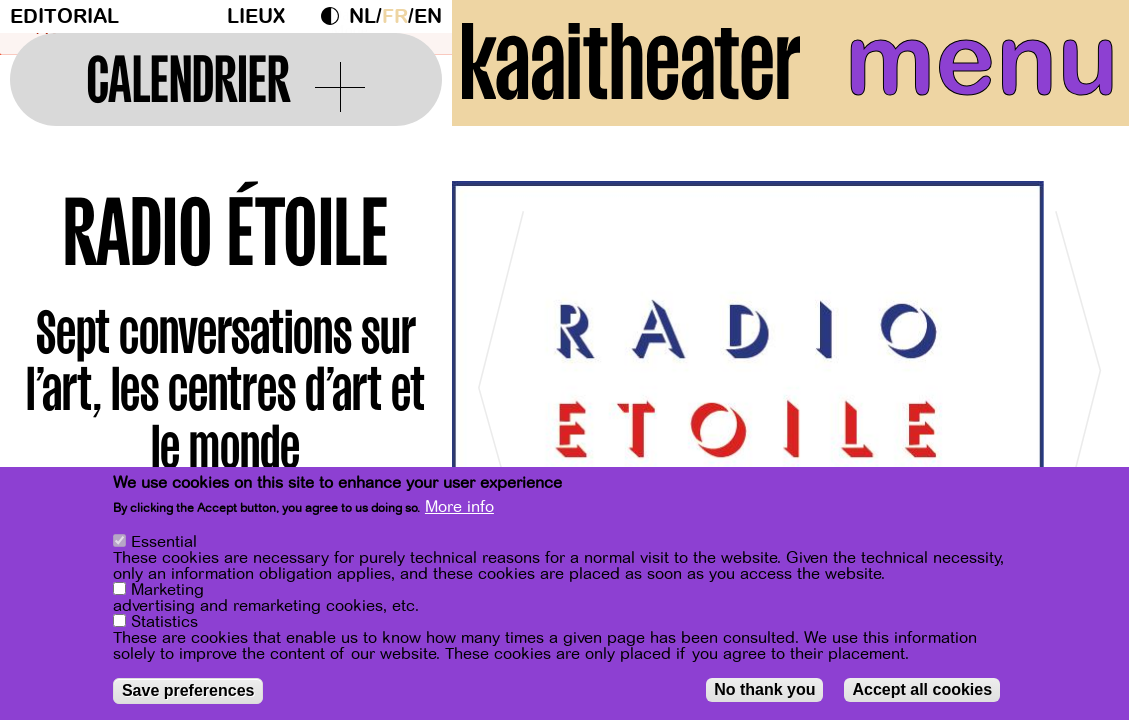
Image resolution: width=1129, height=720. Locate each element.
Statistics (164, 622)
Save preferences (188, 690)
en (428, 16)
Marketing (167, 590)
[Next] (1079, 379)
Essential (164, 542)
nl (362, 16)
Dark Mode (335, 16)
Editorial (64, 16)
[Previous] (502, 379)
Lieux (256, 16)
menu (982, 60)
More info (459, 507)
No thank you (764, 689)
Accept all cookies (922, 689)
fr (395, 16)
